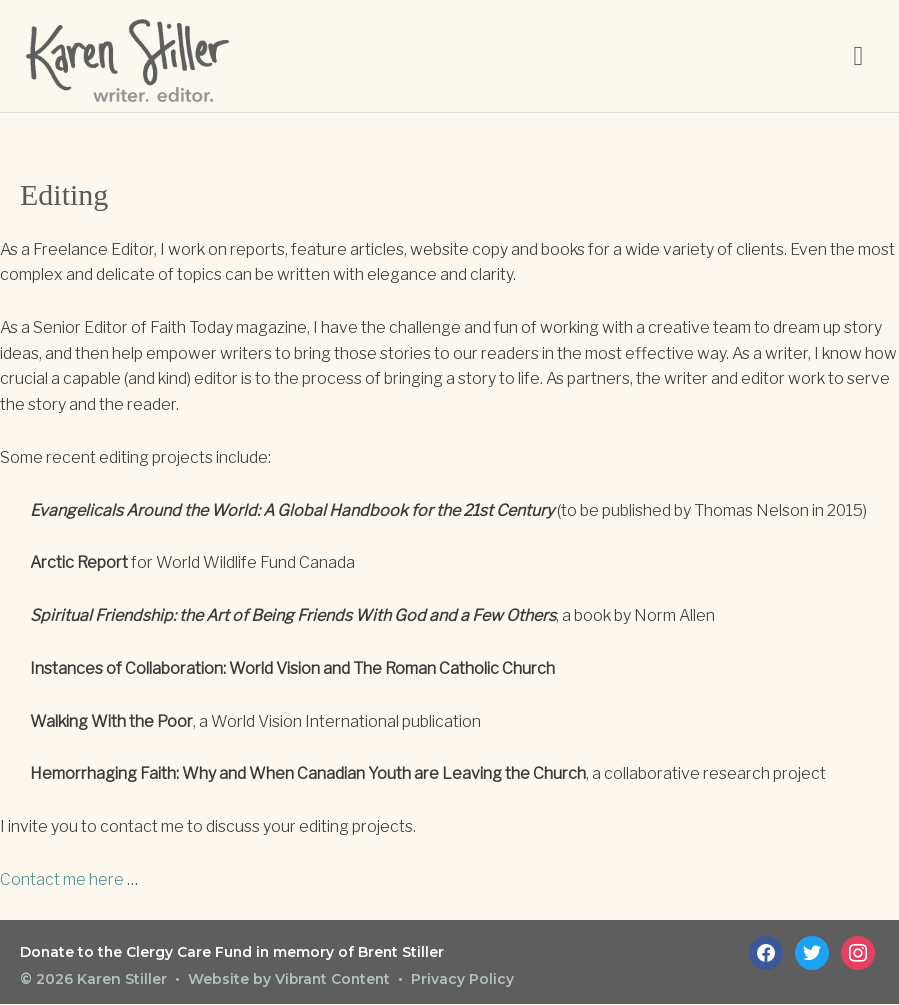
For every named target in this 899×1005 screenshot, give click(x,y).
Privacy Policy (466, 980)
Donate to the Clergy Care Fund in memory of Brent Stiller (234, 954)
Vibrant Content (334, 980)
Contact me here (62, 881)
